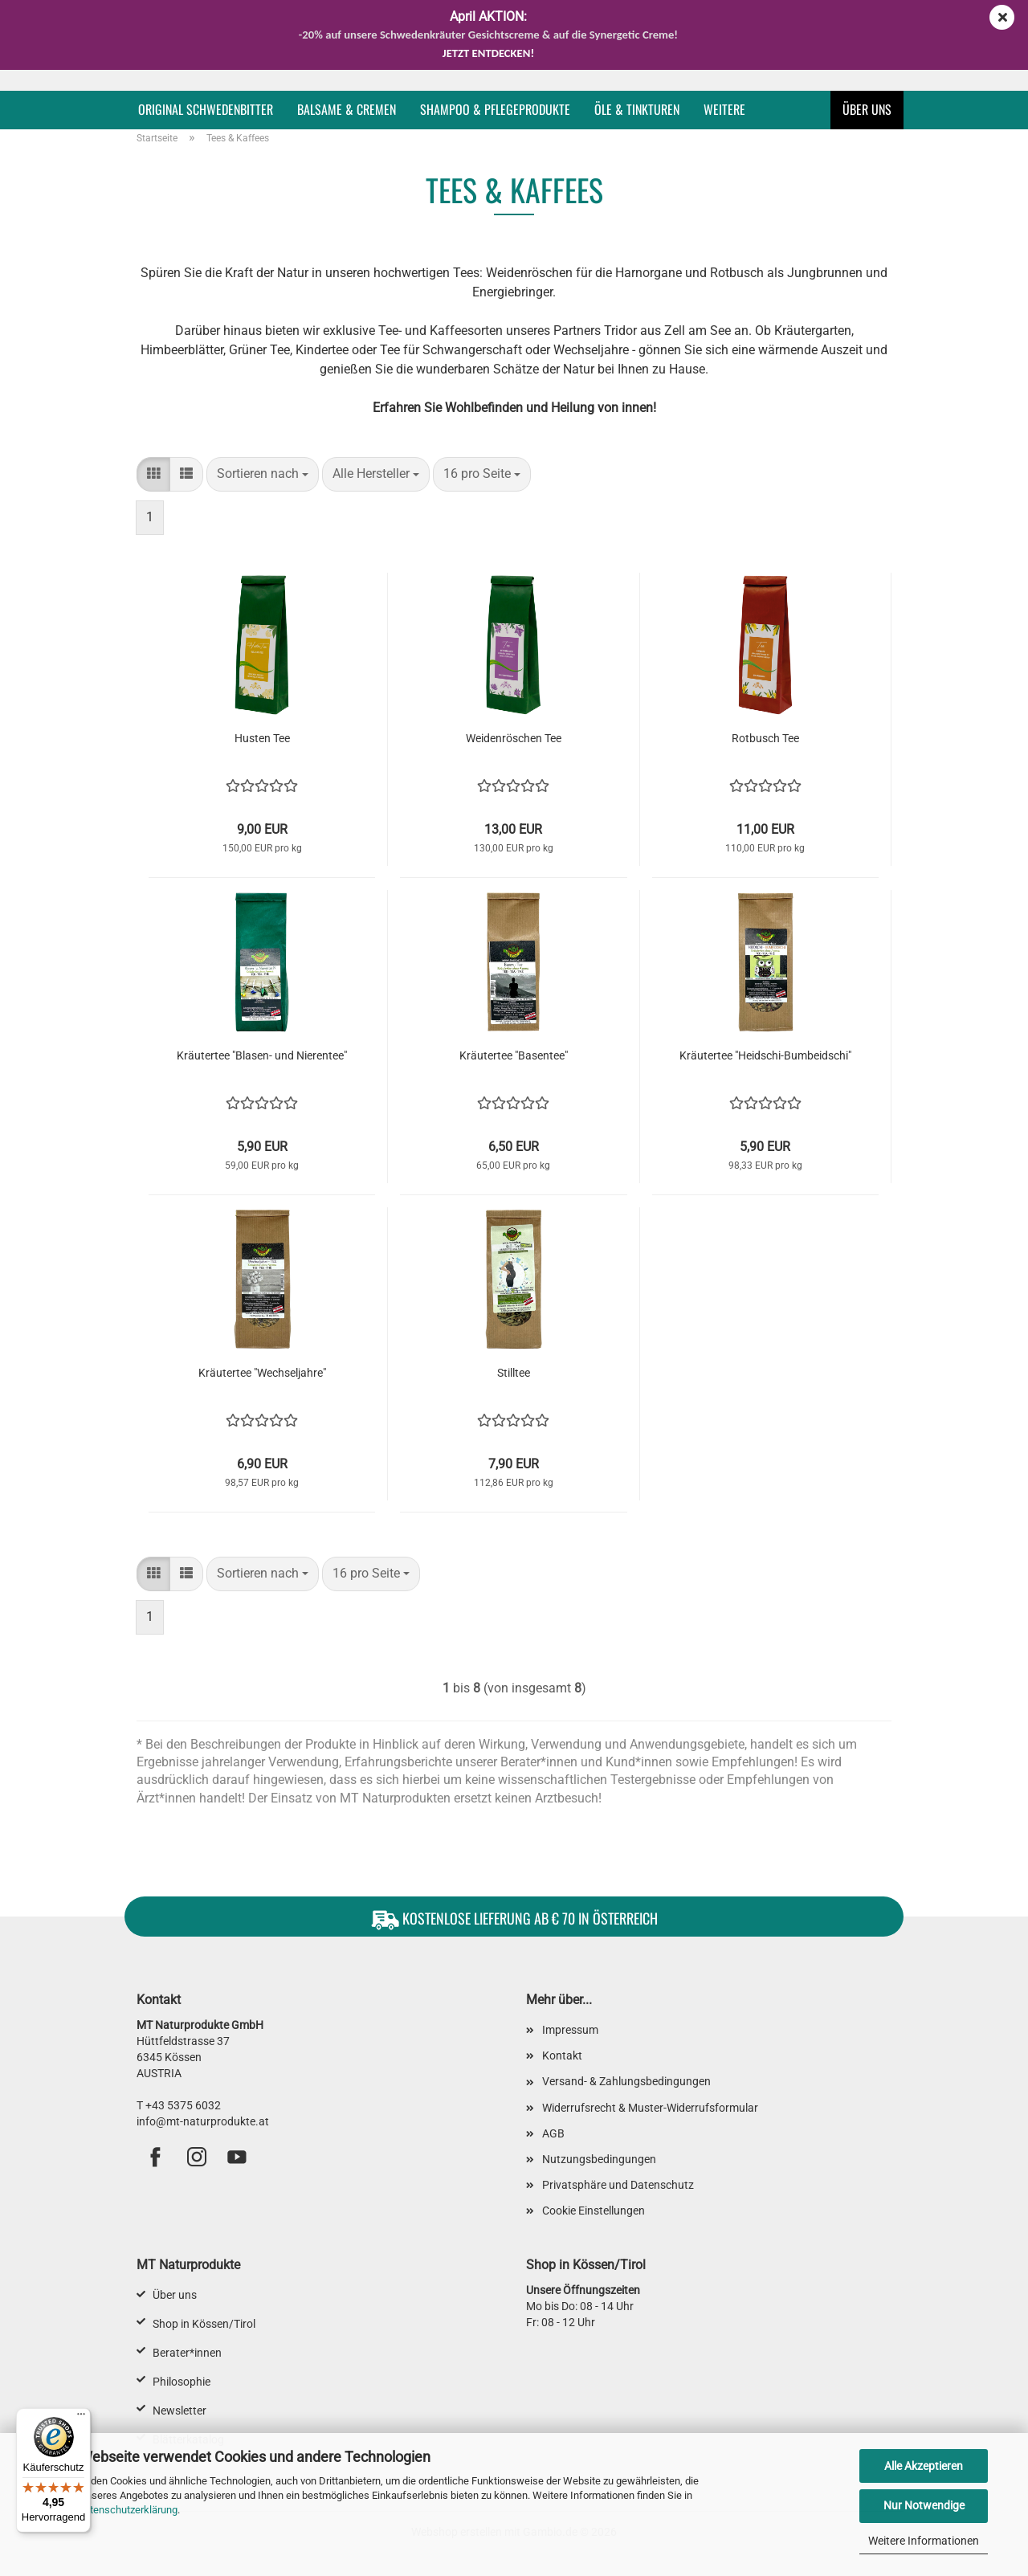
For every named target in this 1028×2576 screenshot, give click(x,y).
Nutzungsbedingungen (599, 2159)
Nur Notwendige (924, 2505)
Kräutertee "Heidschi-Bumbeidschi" (765, 1055)
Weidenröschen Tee (513, 738)
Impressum (570, 2029)
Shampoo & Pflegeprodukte (495, 109)
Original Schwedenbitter (205, 109)
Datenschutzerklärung (127, 2510)
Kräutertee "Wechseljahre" (262, 1372)
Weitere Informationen (923, 2540)
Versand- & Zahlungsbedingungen (626, 2081)
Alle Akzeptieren (923, 2466)
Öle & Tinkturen (636, 109)
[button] (153, 474)
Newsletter (179, 2410)
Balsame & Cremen (346, 109)
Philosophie (181, 2381)
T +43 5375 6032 (179, 2105)
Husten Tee (262, 738)
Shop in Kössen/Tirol (204, 2323)
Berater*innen (187, 2352)
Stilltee (513, 1372)
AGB (553, 2133)
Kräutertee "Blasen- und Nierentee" (262, 1055)
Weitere (724, 109)
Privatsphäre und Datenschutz (618, 2184)
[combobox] (262, 474)
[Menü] (81, 2417)
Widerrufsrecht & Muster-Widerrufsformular (650, 2107)
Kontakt (562, 2055)
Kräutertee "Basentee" (513, 1055)
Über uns (866, 109)
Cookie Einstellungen (593, 2210)
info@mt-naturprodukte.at (203, 2121)
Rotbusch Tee (765, 738)
